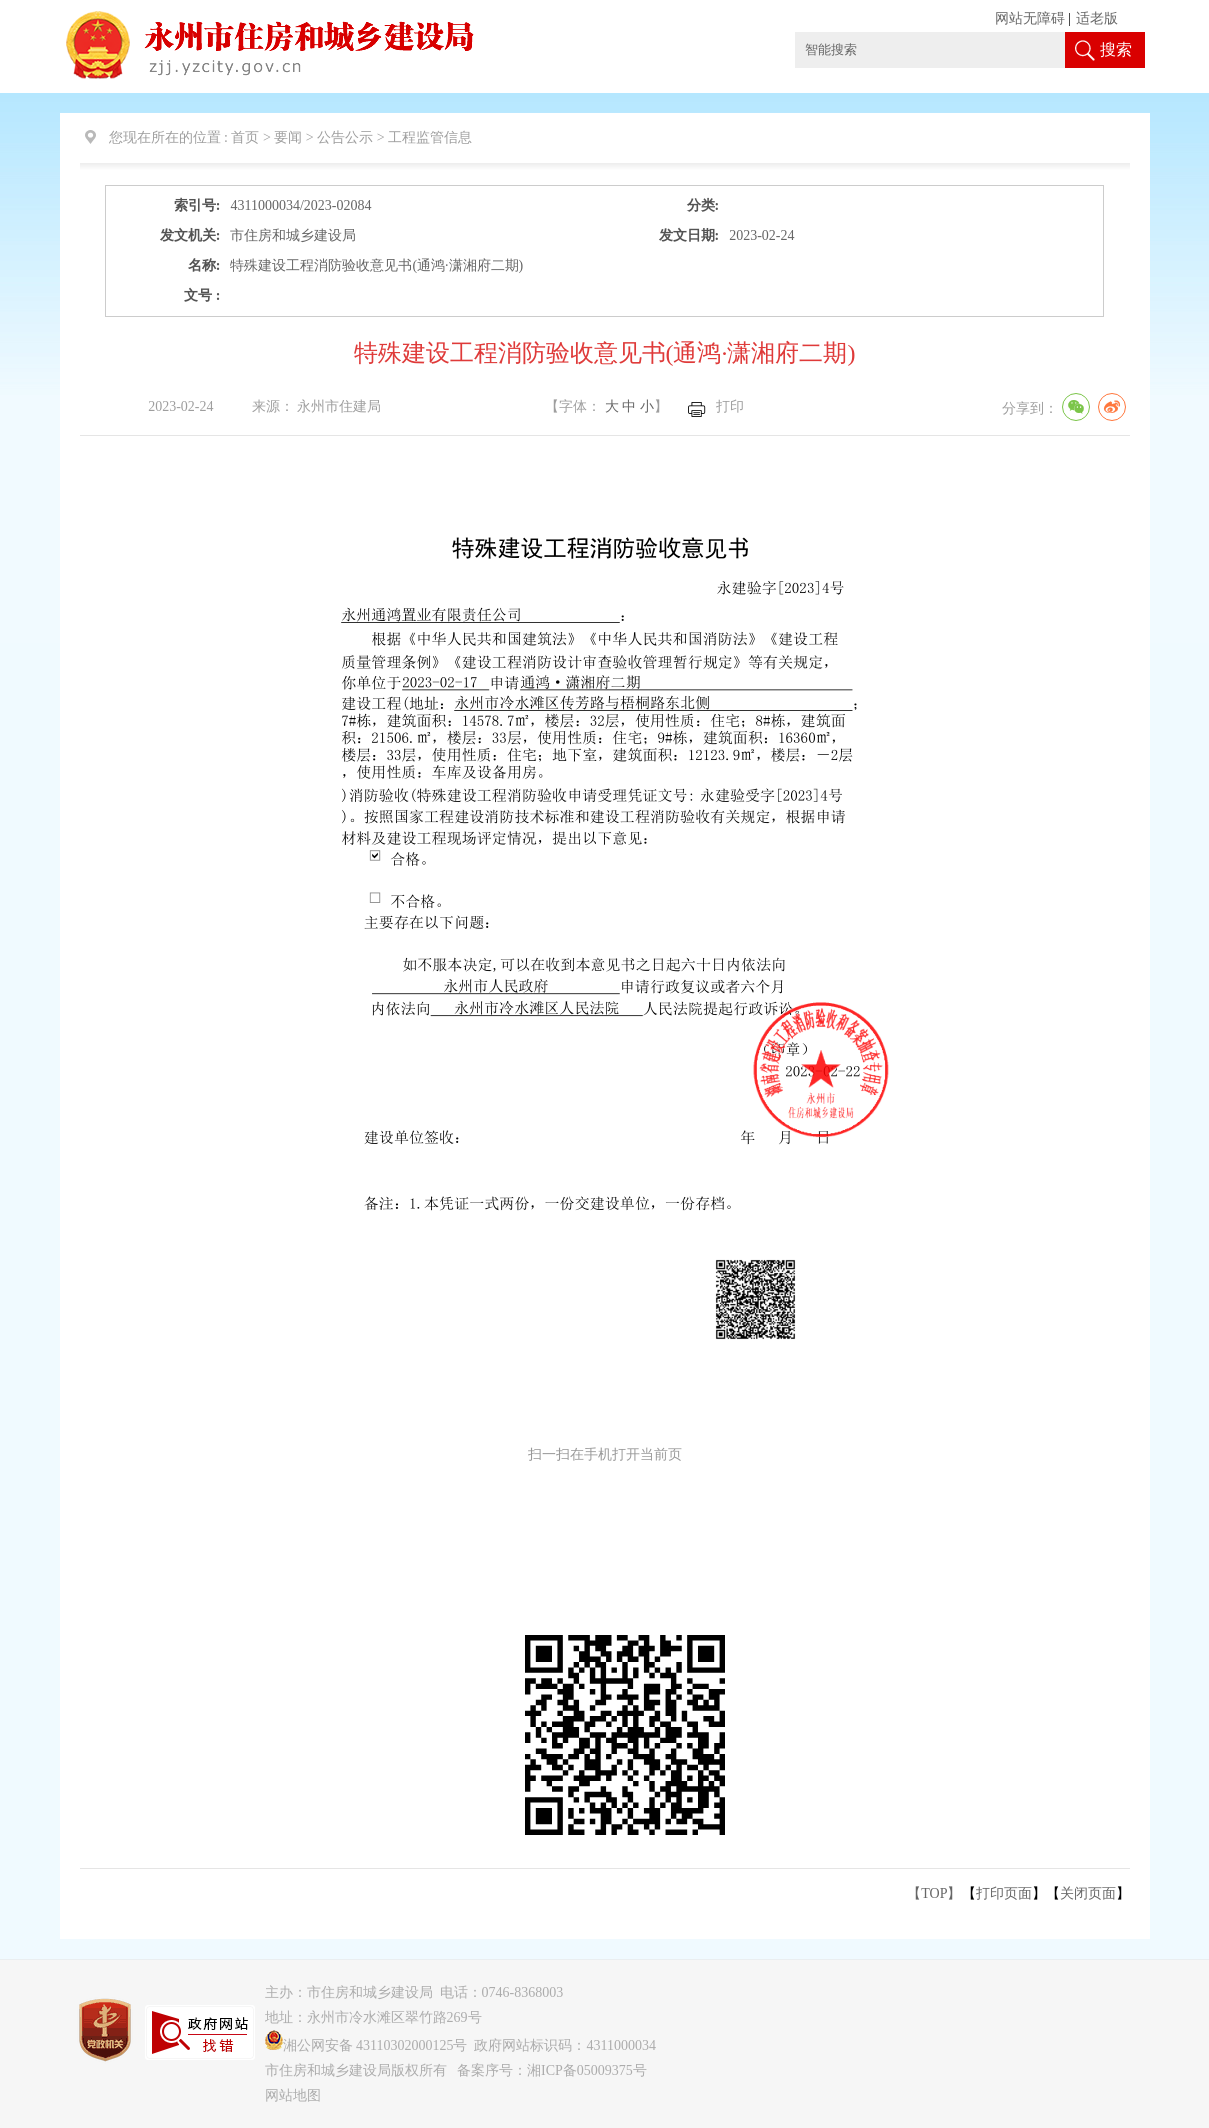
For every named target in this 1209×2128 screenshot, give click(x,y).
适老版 (1097, 18)
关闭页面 (1088, 1893)
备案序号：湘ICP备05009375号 (552, 2070)
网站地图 (293, 2095)
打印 (730, 406)
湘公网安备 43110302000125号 (366, 2045)
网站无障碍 (1030, 18)
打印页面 (1004, 1893)
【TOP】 (934, 1893)
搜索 (1116, 49)
